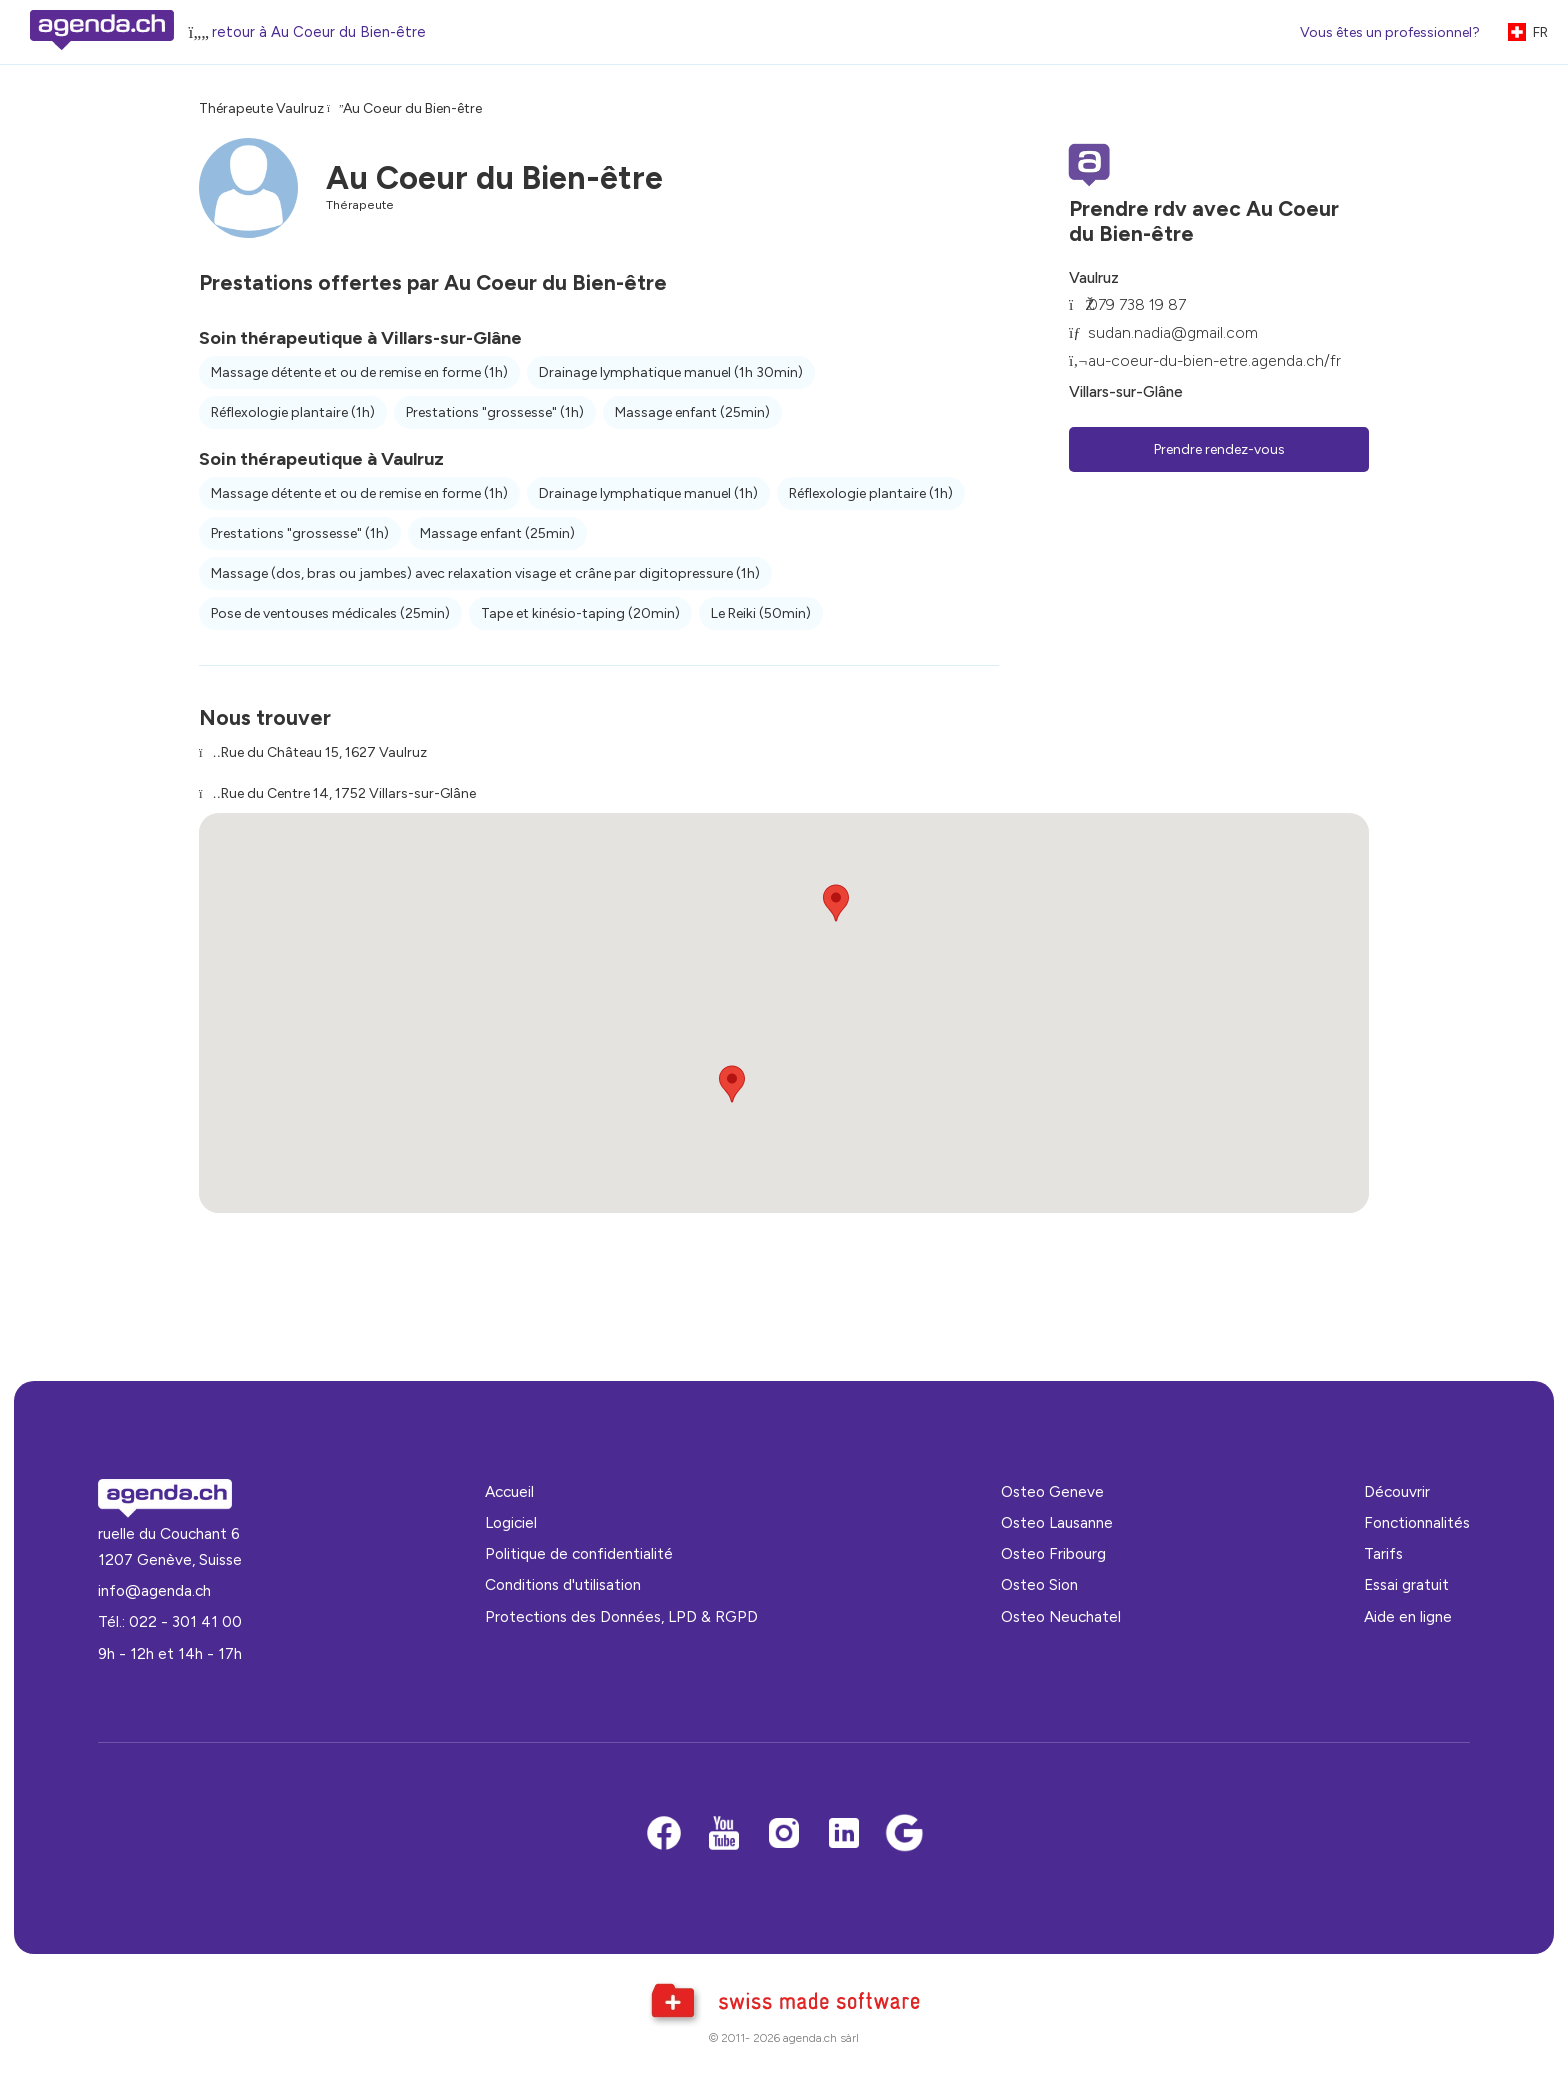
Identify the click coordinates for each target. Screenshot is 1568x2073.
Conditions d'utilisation (563, 1584)
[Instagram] (784, 1834)
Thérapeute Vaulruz (261, 108)
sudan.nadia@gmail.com (1173, 332)
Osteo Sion (1039, 1584)
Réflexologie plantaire (293, 412)
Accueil (509, 1491)
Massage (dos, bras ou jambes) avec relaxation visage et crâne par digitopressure (485, 573)
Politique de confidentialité (579, 1553)
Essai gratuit (1406, 1584)
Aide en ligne (1408, 1616)
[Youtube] (724, 1834)
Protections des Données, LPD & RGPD (621, 1616)
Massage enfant (692, 412)
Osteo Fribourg (1053, 1553)
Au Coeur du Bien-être (412, 108)
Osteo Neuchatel (1061, 1616)
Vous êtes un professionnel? (1390, 32)
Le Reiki (761, 613)
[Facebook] (664, 1834)
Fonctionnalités (1417, 1522)
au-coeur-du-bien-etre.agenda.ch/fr (1214, 360)
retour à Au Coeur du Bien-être (319, 32)
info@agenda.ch (154, 1590)
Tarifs (1383, 1553)
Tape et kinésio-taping (580, 613)
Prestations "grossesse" (495, 412)
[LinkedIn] (844, 1834)
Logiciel (511, 1522)
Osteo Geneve (1052, 1491)
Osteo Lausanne (1057, 1522)
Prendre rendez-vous (1219, 449)
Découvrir (1397, 1491)
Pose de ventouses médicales (330, 613)
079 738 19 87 (1137, 304)
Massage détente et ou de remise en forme (359, 372)
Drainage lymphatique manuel (671, 372)
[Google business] (904, 1834)
